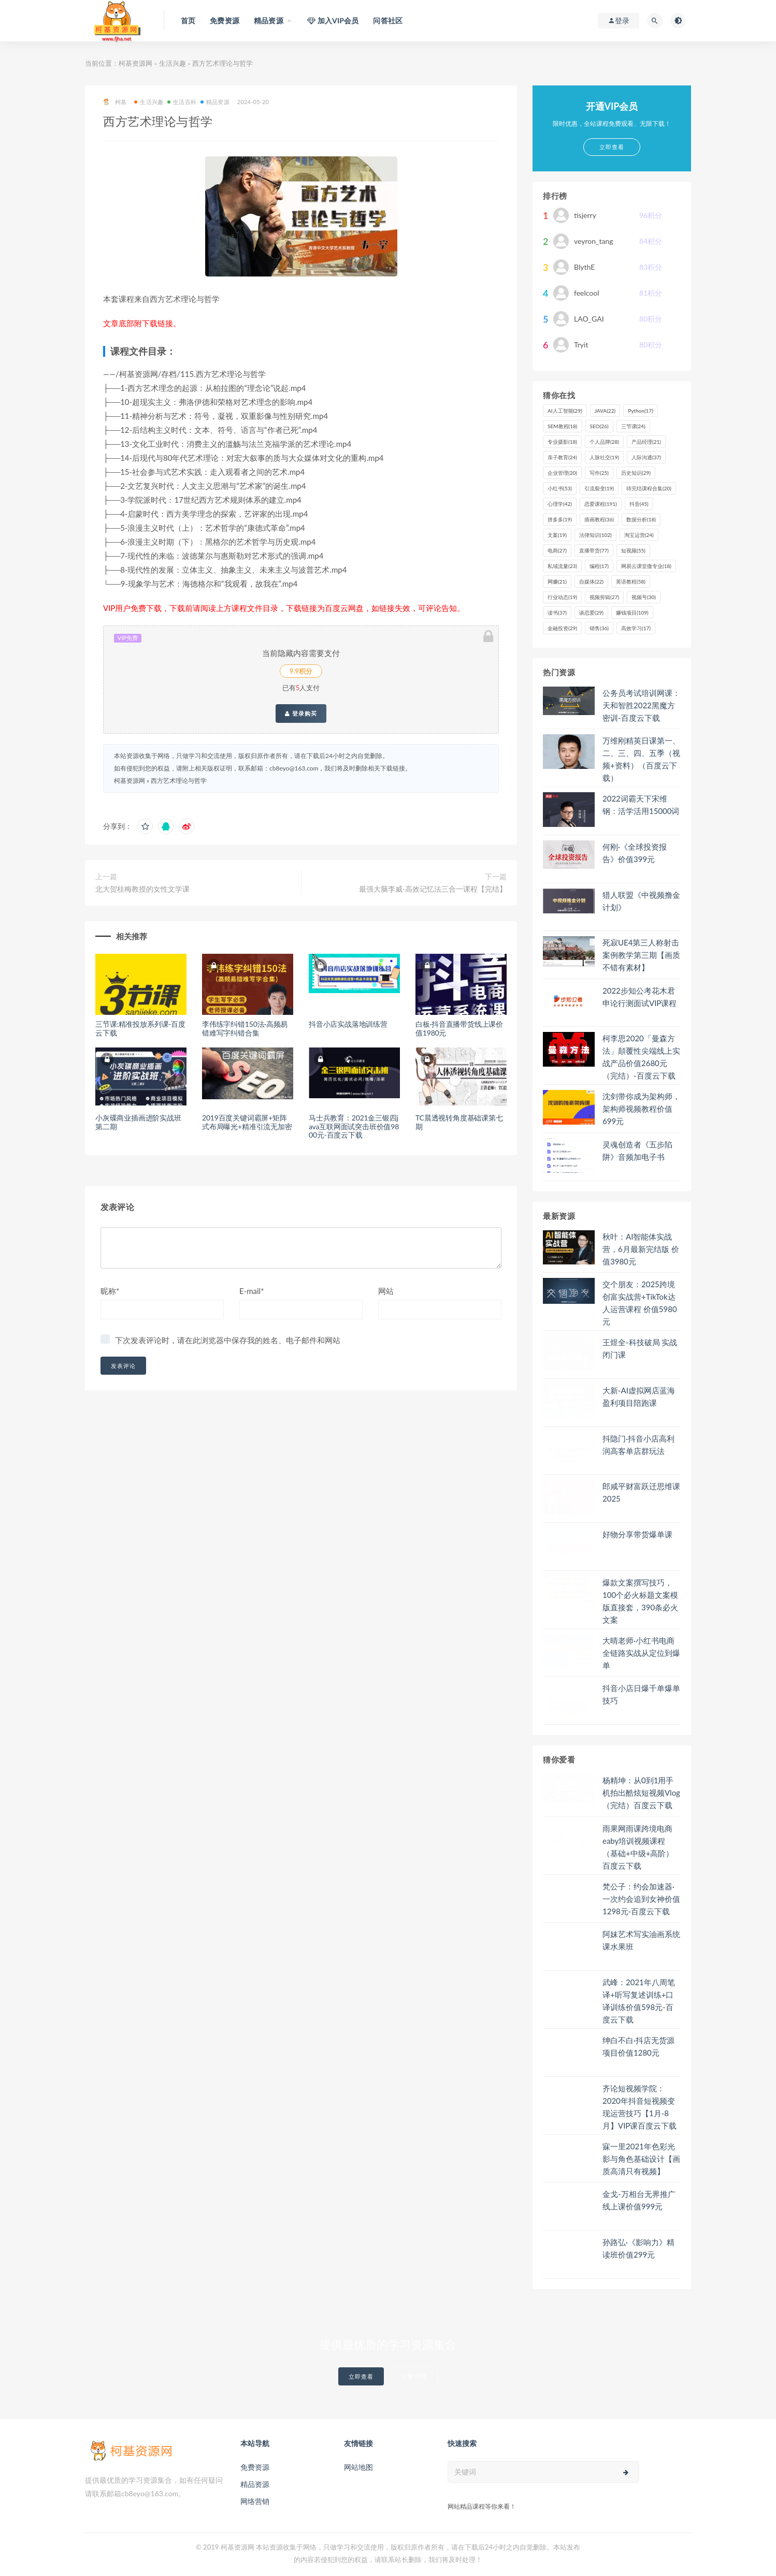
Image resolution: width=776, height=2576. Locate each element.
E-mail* (251, 1291)
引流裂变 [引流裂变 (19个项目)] (599, 488)
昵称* (109, 1291)
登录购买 (301, 713)
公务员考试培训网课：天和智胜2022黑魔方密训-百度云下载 (641, 705)
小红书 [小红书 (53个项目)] (560, 488)
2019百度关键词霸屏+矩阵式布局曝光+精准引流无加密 (247, 1122)
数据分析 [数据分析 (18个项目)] (641, 519)
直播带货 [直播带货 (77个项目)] (594, 550)
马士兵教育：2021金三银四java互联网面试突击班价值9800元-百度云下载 (354, 1126)
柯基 (114, 102)
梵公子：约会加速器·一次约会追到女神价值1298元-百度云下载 (641, 1899)
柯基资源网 (135, 63)
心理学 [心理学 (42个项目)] (560, 504)
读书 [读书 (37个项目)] (557, 612)
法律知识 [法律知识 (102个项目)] (595, 535)
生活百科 (181, 101)
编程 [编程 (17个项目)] (599, 566)
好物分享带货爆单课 (637, 1534)
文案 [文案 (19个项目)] (557, 535)
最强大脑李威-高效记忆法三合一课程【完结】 (433, 888)
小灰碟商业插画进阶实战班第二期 (138, 1122)
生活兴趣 (172, 63)
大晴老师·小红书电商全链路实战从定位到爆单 (641, 1653)
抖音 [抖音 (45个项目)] (639, 504)
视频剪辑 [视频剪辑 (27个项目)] (604, 597)
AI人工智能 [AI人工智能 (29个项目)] (565, 410)
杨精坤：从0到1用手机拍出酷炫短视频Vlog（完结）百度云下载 (641, 1792)
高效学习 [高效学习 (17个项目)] (636, 628)
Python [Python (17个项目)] (640, 410)
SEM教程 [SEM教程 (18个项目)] (563, 426)
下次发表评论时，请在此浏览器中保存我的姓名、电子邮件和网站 (227, 1340)
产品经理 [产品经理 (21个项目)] (646, 442)
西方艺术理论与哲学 (179, 780)
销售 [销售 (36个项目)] (599, 628)
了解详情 (414, 2376)
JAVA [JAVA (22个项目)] (605, 410)
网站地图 (358, 2467)
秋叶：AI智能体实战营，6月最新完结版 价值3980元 (640, 1249)
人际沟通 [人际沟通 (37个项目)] (646, 457)
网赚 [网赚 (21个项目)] (557, 581)
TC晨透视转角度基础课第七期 (459, 1122)
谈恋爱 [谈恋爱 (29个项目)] (591, 612)
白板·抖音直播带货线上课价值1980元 (459, 1028)
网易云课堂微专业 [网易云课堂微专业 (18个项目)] (646, 566)
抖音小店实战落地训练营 (348, 1024)
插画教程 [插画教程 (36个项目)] (599, 519)
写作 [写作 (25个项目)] (599, 473)
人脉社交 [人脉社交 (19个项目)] (604, 457)
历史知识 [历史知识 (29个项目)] (636, 473)
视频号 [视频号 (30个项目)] (643, 597)
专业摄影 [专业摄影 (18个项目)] (562, 442)
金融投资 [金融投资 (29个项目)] (562, 628)
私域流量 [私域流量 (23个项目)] (562, 566)
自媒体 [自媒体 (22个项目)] (591, 581)
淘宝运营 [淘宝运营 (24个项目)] (639, 535)
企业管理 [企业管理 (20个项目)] (562, 473)
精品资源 (214, 101)
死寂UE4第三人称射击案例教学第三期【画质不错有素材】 (641, 955)
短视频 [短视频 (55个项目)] (633, 550)
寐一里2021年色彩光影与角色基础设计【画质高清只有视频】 (641, 2159)
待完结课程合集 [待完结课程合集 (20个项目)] (648, 488)
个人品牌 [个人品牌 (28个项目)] (604, 442)
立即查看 (361, 2376)
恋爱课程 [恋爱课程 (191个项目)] (600, 504)
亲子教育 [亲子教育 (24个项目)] (562, 457)
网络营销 (254, 2501)
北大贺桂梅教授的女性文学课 (142, 888)
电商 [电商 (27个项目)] (557, 550)
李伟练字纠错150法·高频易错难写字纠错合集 (245, 1028)
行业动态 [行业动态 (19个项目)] (562, 597)
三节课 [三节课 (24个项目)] (633, 426)
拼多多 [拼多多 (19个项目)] (560, 519)
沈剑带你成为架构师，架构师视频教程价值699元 (641, 1108)
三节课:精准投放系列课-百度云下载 (140, 1028)
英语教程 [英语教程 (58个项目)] (630, 581)
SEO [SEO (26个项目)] (599, 426)
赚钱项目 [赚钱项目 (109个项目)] (632, 612)
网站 (386, 1291)
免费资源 (254, 2467)
